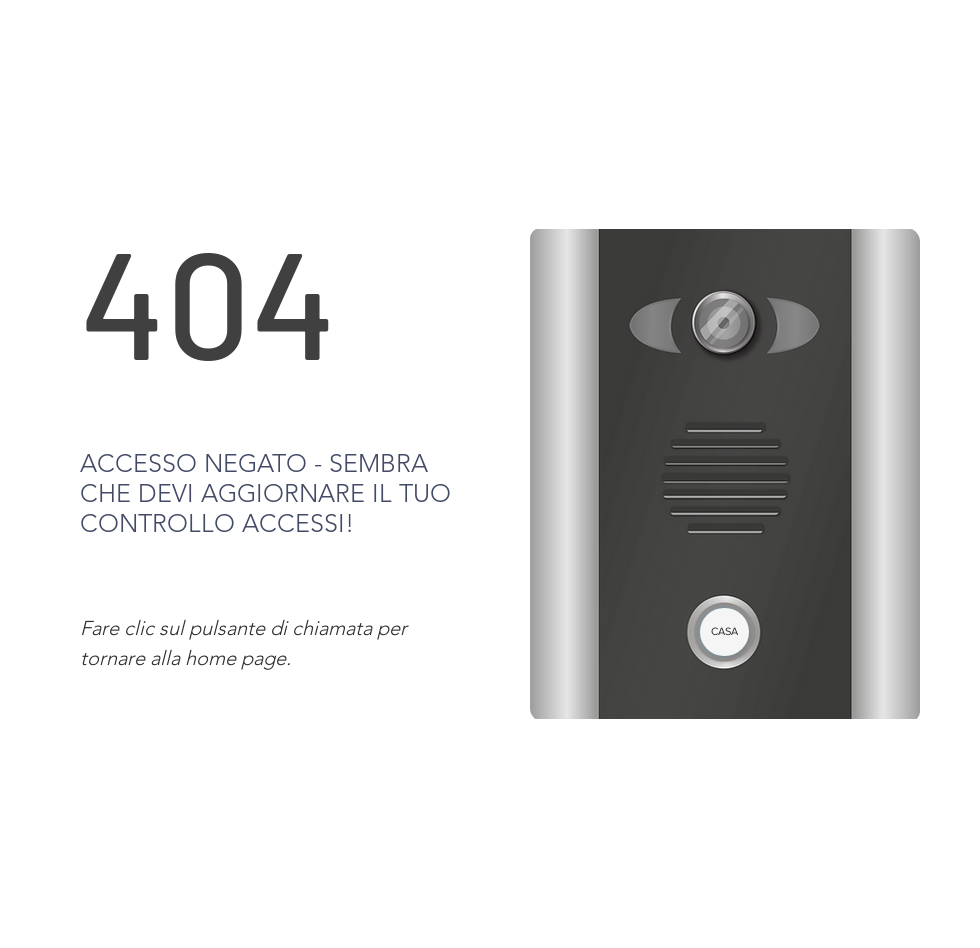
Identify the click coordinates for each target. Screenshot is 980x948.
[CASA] (724, 632)
